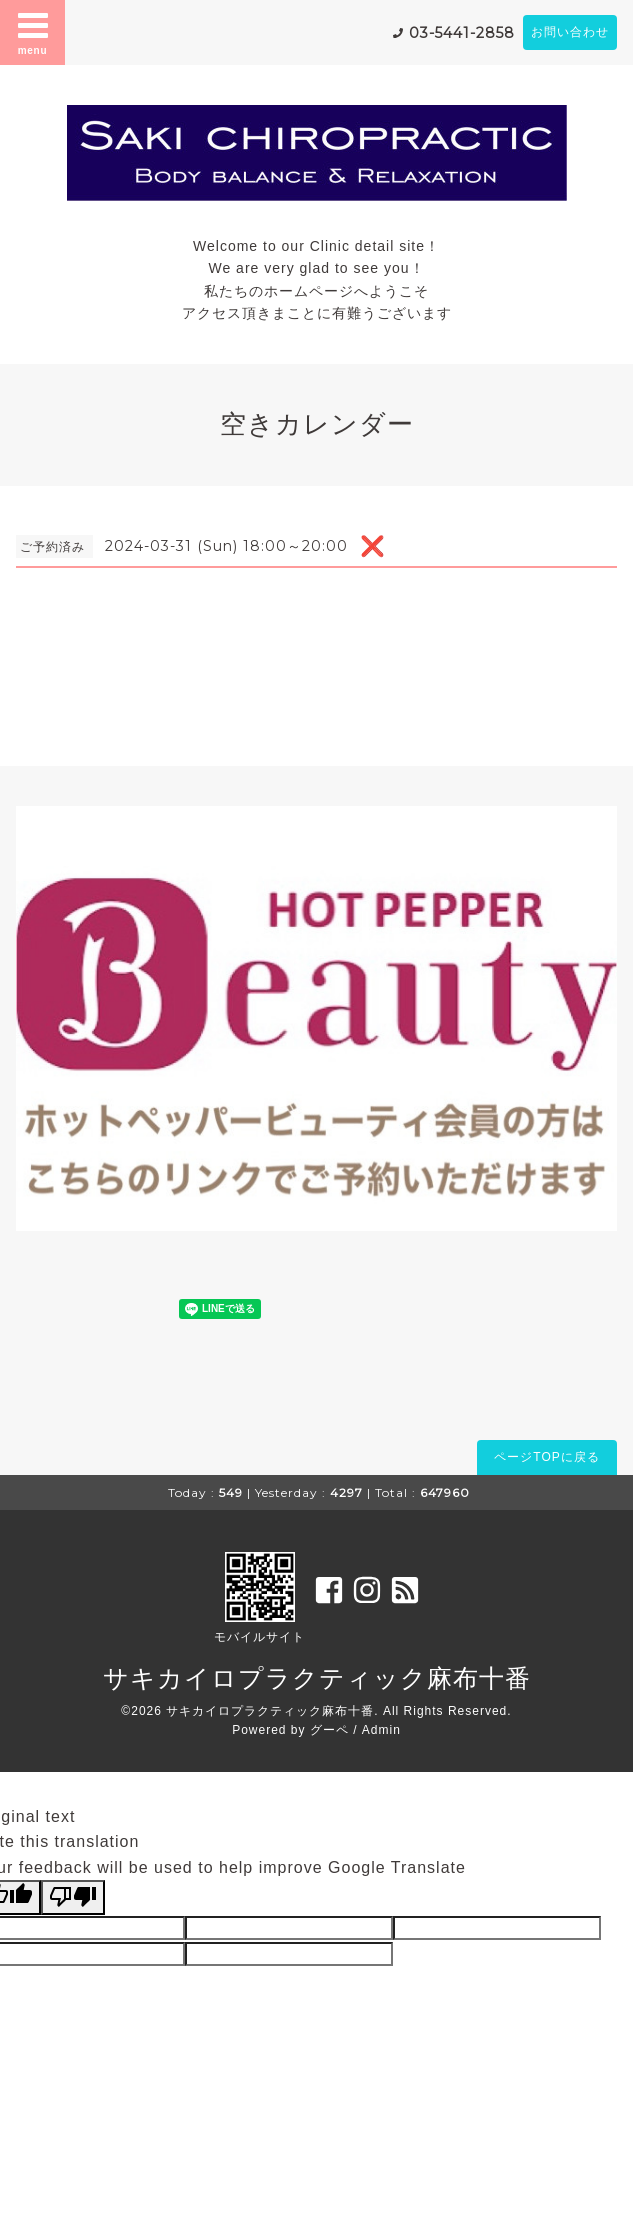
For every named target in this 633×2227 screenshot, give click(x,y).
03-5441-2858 (462, 33)
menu (33, 32)
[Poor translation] (73, 1897)
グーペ (329, 1730)
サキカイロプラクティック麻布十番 (317, 1678)
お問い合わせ (570, 32)
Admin (381, 1730)
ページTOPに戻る (546, 1457)
